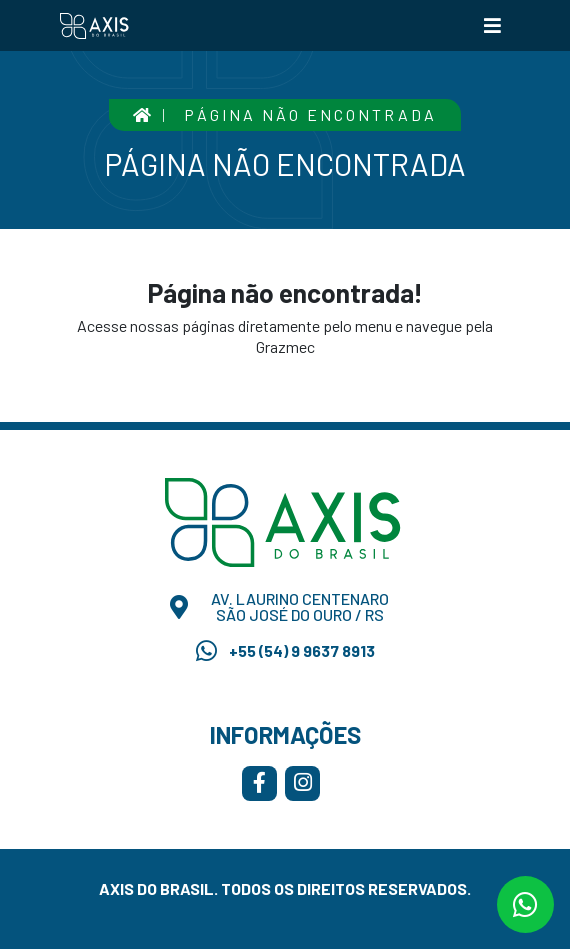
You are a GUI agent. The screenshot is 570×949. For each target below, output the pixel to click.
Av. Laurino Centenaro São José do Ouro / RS (279, 607)
